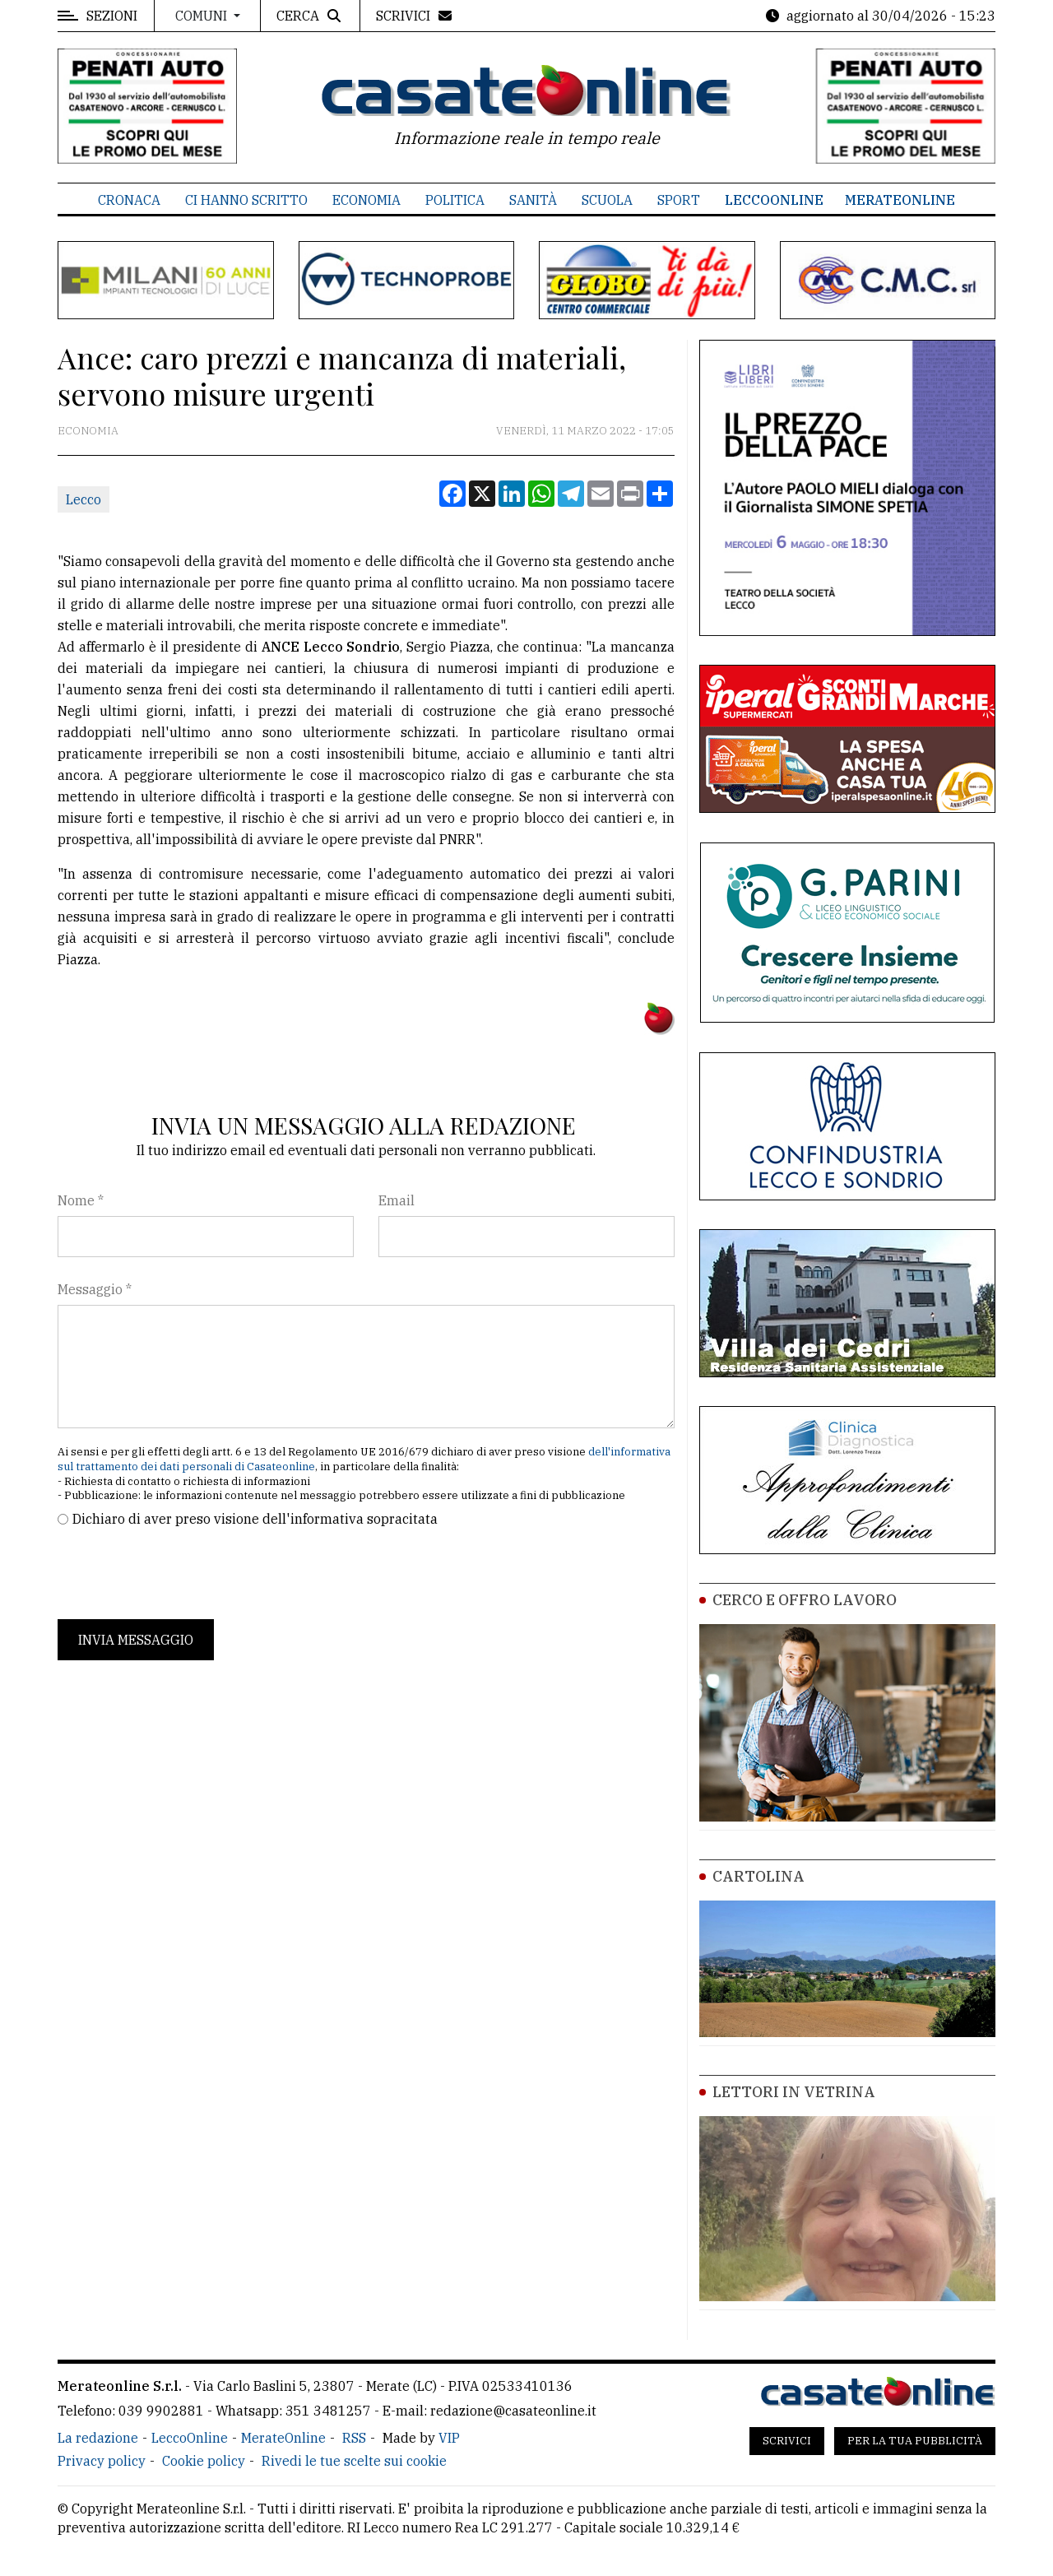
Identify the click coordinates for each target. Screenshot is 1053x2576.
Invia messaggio (135, 1639)
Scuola (607, 200)
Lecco (83, 499)
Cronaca (129, 200)
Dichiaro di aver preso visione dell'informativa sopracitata (255, 1519)
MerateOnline (900, 200)
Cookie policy (203, 2461)
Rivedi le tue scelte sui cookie (354, 2461)
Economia (366, 200)
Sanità (533, 200)
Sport (678, 200)
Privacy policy (102, 2461)
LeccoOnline (774, 200)
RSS (354, 2438)
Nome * (81, 1200)
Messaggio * (95, 1289)
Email (396, 1200)
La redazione (98, 2438)
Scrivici (787, 2441)
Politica (455, 200)
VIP (449, 2438)
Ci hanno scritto (246, 200)
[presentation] (183, 1574)
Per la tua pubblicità (914, 2441)
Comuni (202, 15)
